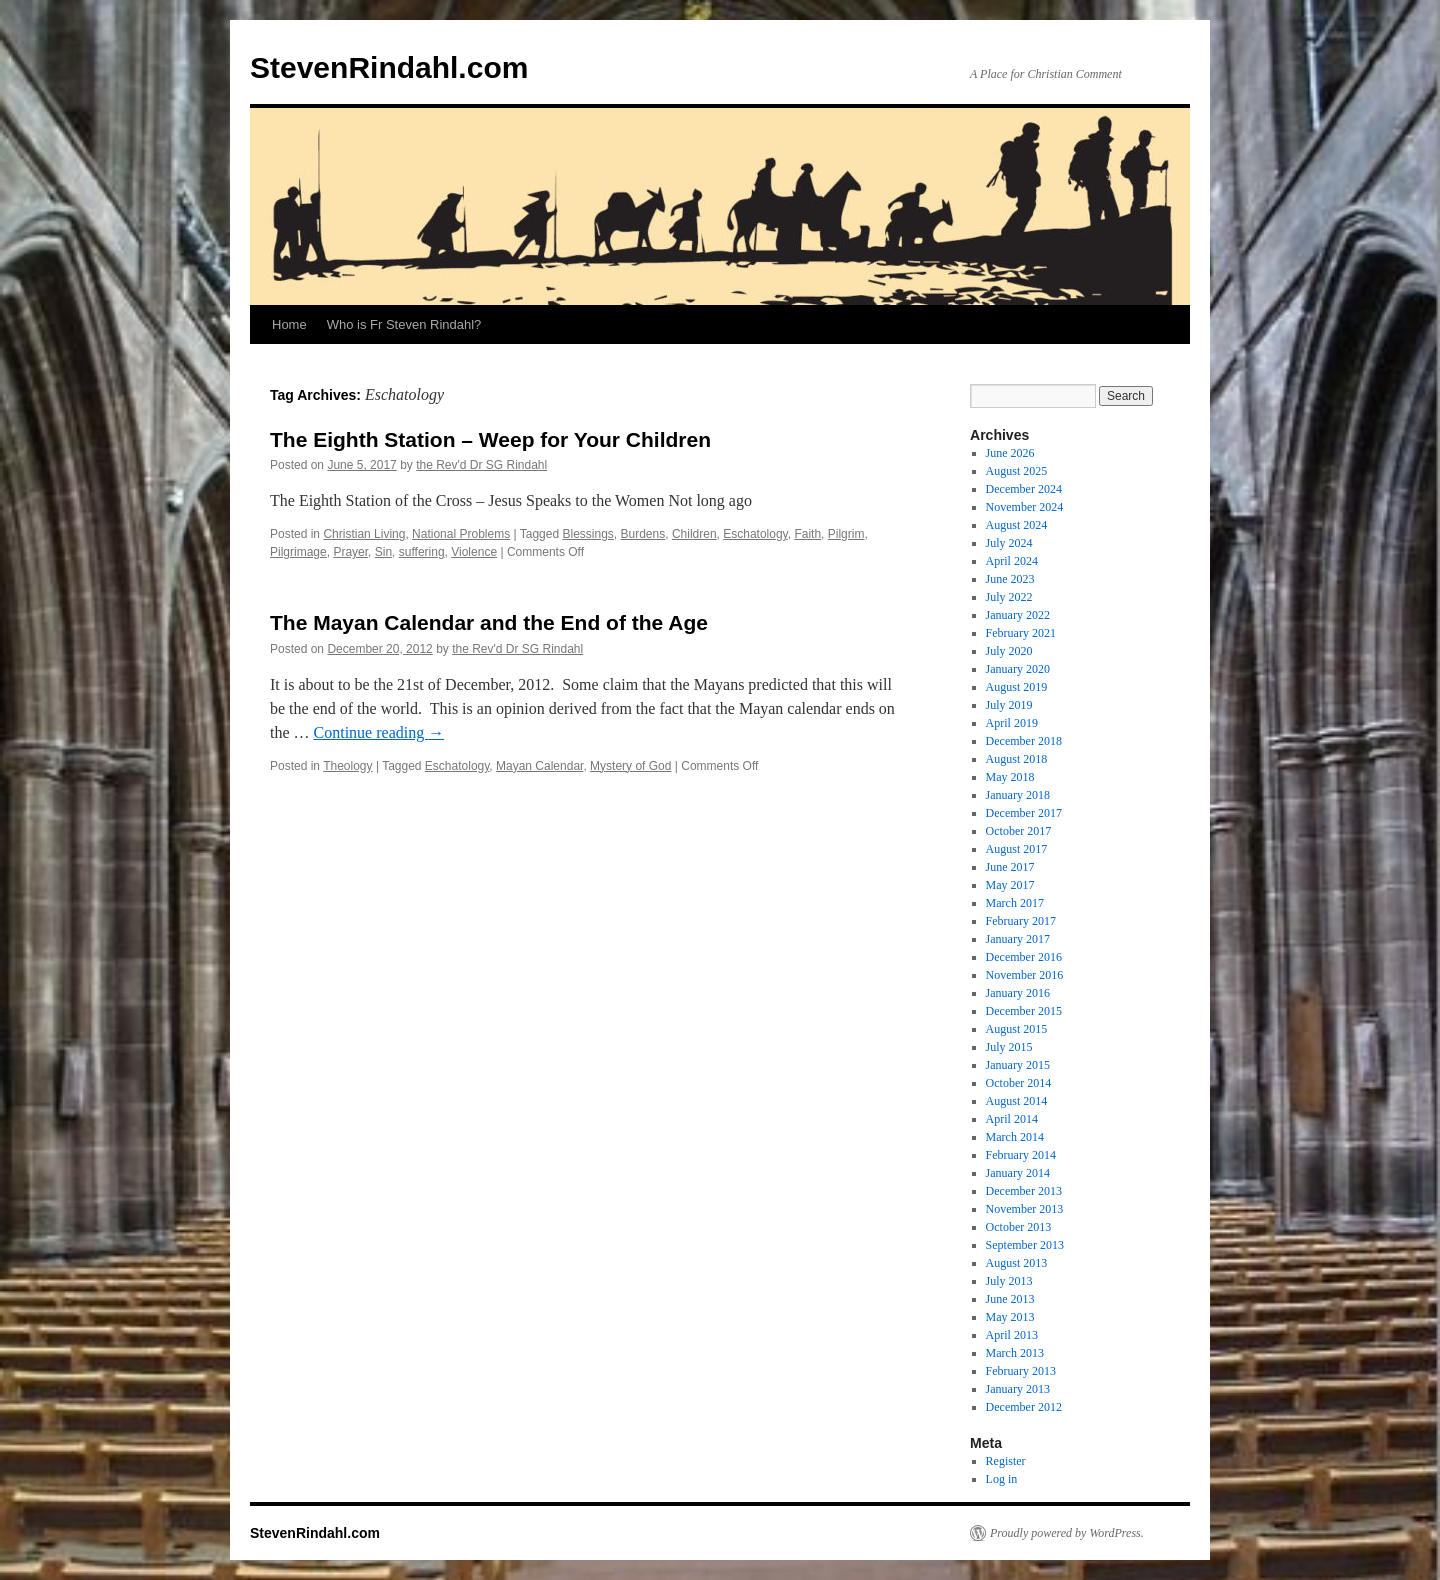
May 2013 (1010, 1317)
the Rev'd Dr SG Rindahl (481, 465)
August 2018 (1017, 759)
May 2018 (1010, 777)
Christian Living (364, 534)
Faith (807, 534)
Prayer (350, 552)
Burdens (643, 534)
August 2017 (1017, 849)
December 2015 (1024, 1011)
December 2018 (1024, 741)
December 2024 (1024, 489)
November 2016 (1025, 975)
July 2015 (1009, 1047)
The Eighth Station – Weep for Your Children (490, 439)
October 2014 (1019, 1083)
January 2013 (1018, 1389)
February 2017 (1021, 921)
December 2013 (1024, 1191)
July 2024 (1009, 543)
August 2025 (1017, 471)
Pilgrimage (298, 552)
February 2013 (1021, 1371)
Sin (383, 552)
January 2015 (1018, 1065)
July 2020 (1009, 651)
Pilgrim (846, 534)
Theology (347, 766)
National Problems (461, 534)
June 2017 (1010, 867)
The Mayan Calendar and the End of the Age (489, 622)
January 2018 (1018, 795)
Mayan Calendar (539, 766)
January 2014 (1018, 1173)
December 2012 (1024, 1407)
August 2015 (1017, 1029)
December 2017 (1024, 813)
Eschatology (755, 534)
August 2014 (1017, 1101)
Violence (474, 552)
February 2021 (1021, 633)
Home (289, 324)
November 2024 (1025, 507)
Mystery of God (630, 766)
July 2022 (1009, 597)
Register (1006, 1461)
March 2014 (1015, 1137)
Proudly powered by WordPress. (1067, 1533)
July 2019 (1009, 705)
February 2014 (1021, 1155)
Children (694, 534)
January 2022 (1018, 615)
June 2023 (1010, 579)
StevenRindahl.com (389, 67)
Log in (1002, 1479)
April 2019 (1012, 723)
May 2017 (1010, 885)
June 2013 (1010, 1299)
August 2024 (1017, 525)
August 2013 (1017, 1263)
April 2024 (1012, 561)
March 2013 (1015, 1353)
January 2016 (1018, 993)
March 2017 (1015, 903)
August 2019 (1017, 687)
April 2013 (1012, 1335)
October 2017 (1019, 831)
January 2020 (1018, 669)
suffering (422, 552)
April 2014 (1012, 1119)
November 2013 (1025, 1209)
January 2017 (1018, 939)
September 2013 (1025, 1245)
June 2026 (1010, 453)
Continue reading (379, 732)
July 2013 (1009, 1281)
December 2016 (1024, 957)
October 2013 (1019, 1227)
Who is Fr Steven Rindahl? (404, 324)
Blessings (587, 534)
